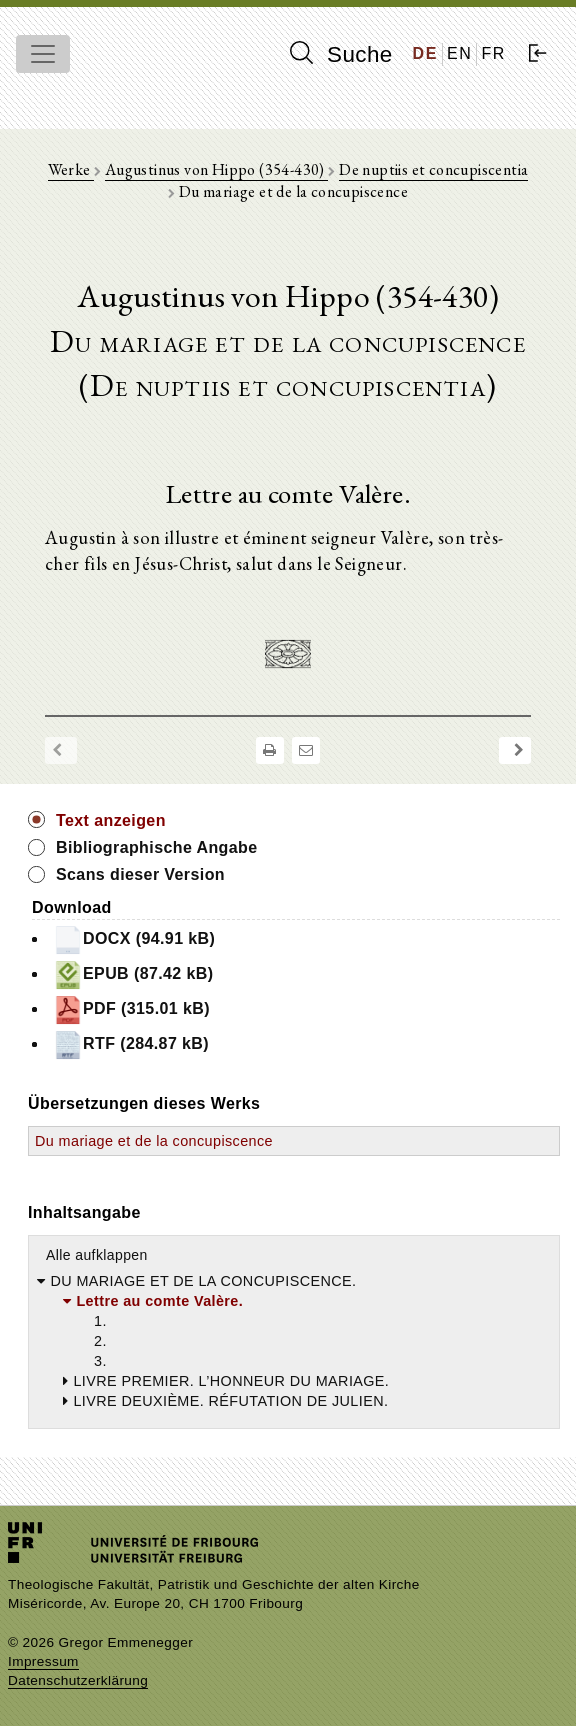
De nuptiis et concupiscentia (433, 169)
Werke (71, 169)
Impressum (43, 1661)
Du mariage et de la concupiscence (154, 1141)
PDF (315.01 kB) (131, 1010)
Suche (341, 54)
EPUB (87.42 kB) (133, 975)
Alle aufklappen (97, 1255)
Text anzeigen (111, 820)
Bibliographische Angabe (157, 847)
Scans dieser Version (140, 874)
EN (459, 53)
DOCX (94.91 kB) (134, 940)
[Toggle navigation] (43, 54)
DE (425, 53)
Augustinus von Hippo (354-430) (216, 169)
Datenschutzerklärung (78, 1680)
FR (493, 53)
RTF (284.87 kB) (131, 1045)
